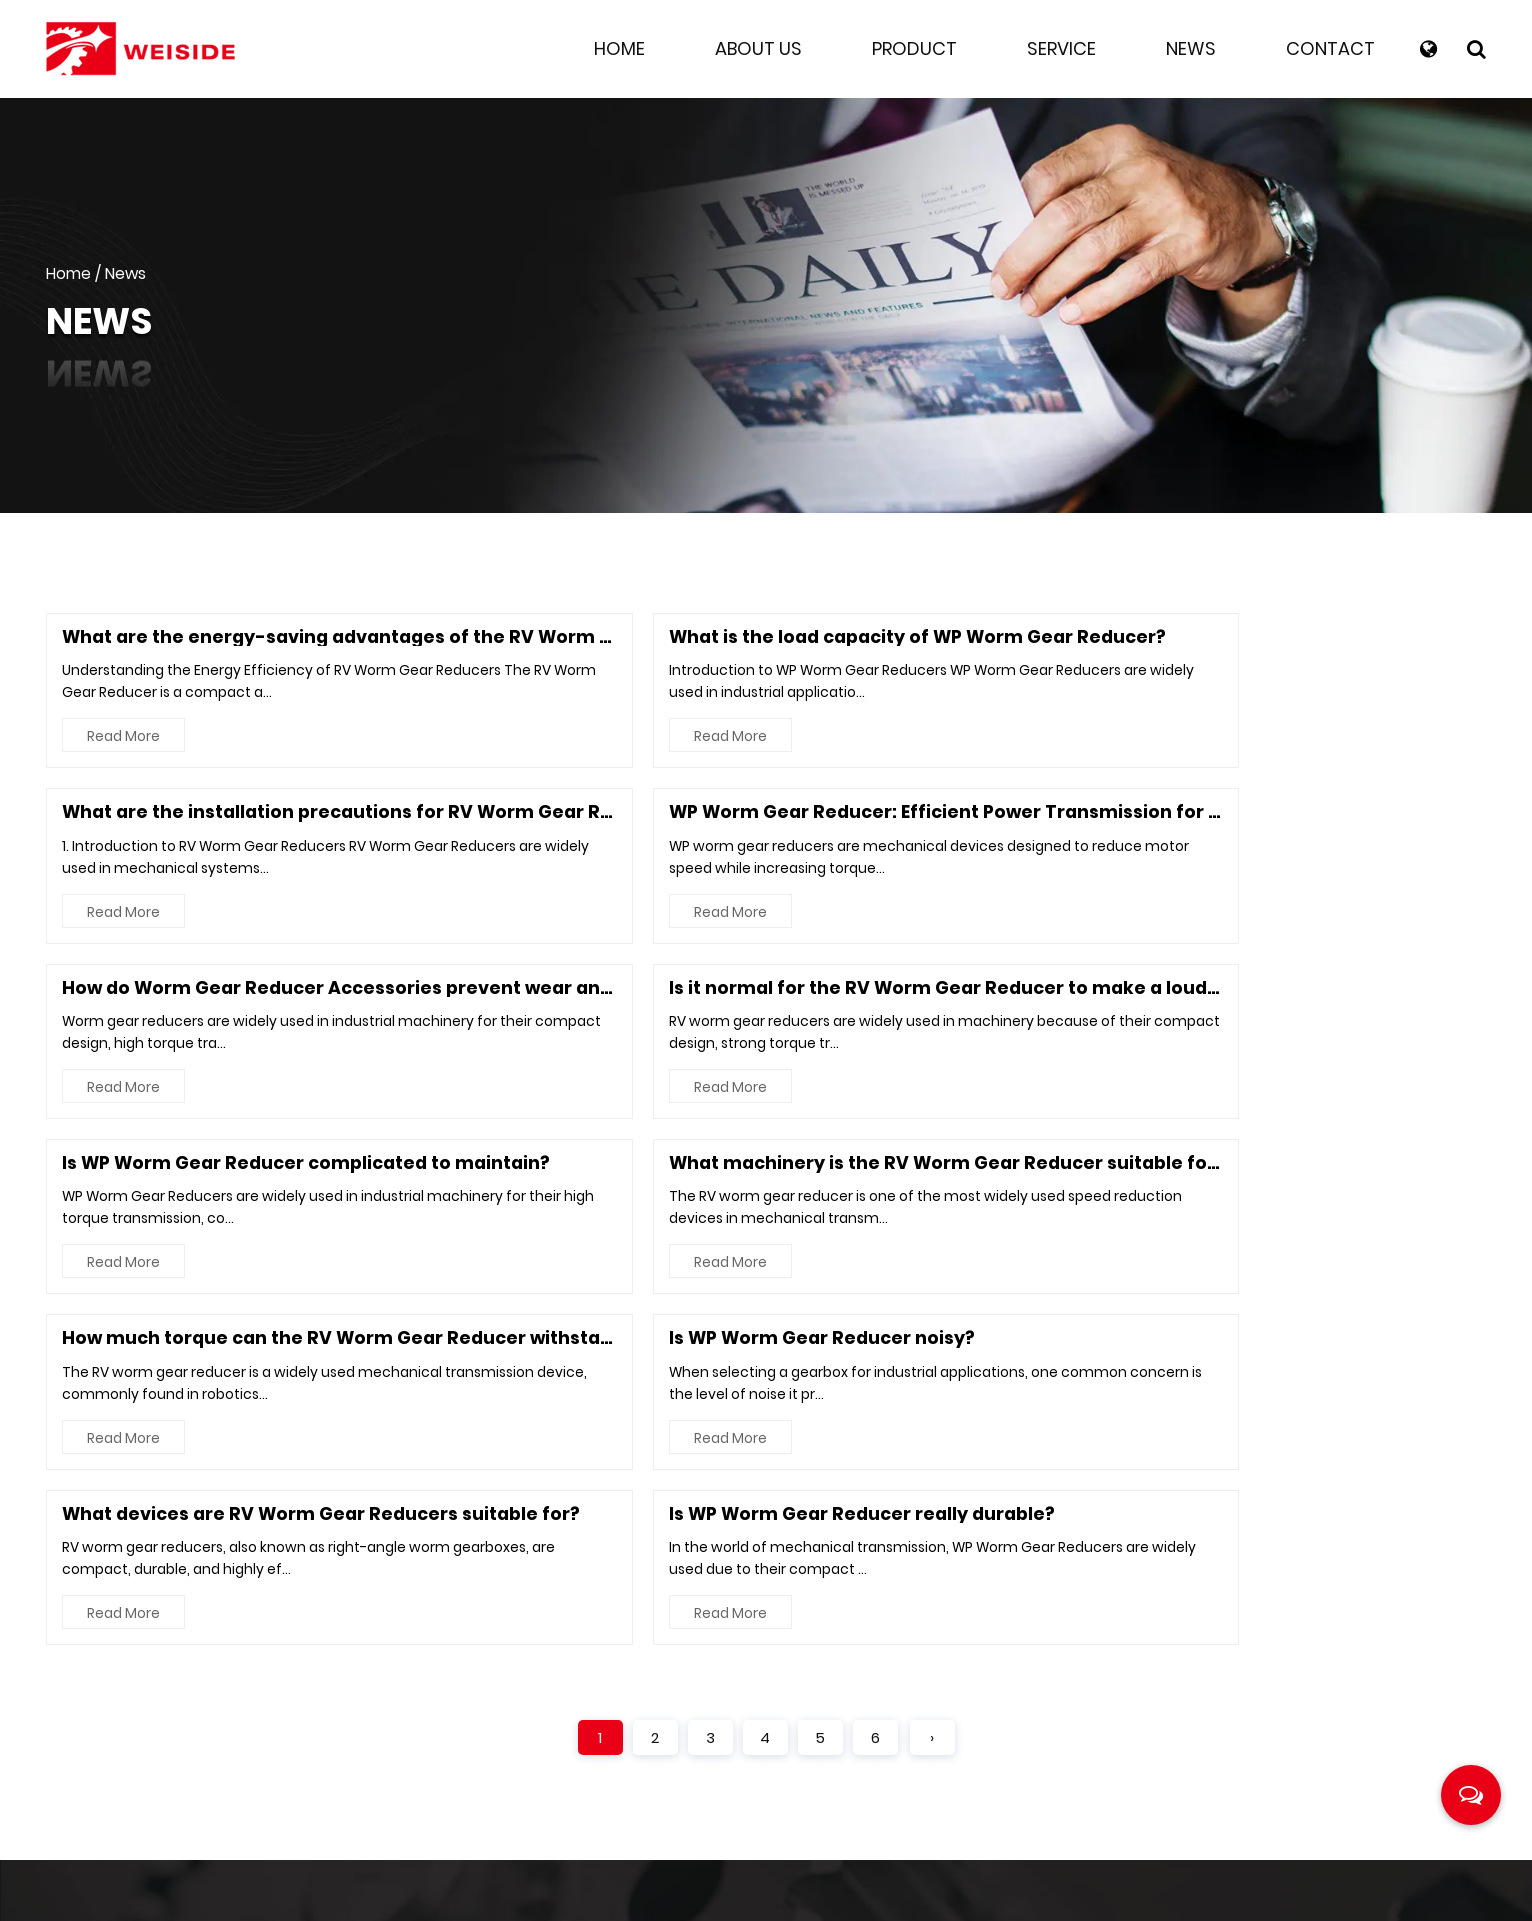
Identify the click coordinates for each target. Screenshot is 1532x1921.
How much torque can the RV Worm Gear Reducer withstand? (354, 993)
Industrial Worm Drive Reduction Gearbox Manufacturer (889, 1892)
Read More (125, 739)
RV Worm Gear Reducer (1295, 1578)
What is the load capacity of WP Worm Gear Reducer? (683, 637)
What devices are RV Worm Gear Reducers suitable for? (1058, 993)
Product (914, 48)
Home (619, 48)
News (1191, 48)
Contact (1330, 48)
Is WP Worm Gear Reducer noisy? (584, 993)
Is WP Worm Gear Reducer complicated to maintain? (1043, 815)
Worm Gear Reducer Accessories (1339, 1638)
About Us (758, 48)
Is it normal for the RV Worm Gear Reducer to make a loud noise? (733, 815)
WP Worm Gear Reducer (1298, 1518)
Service (1061, 48)
